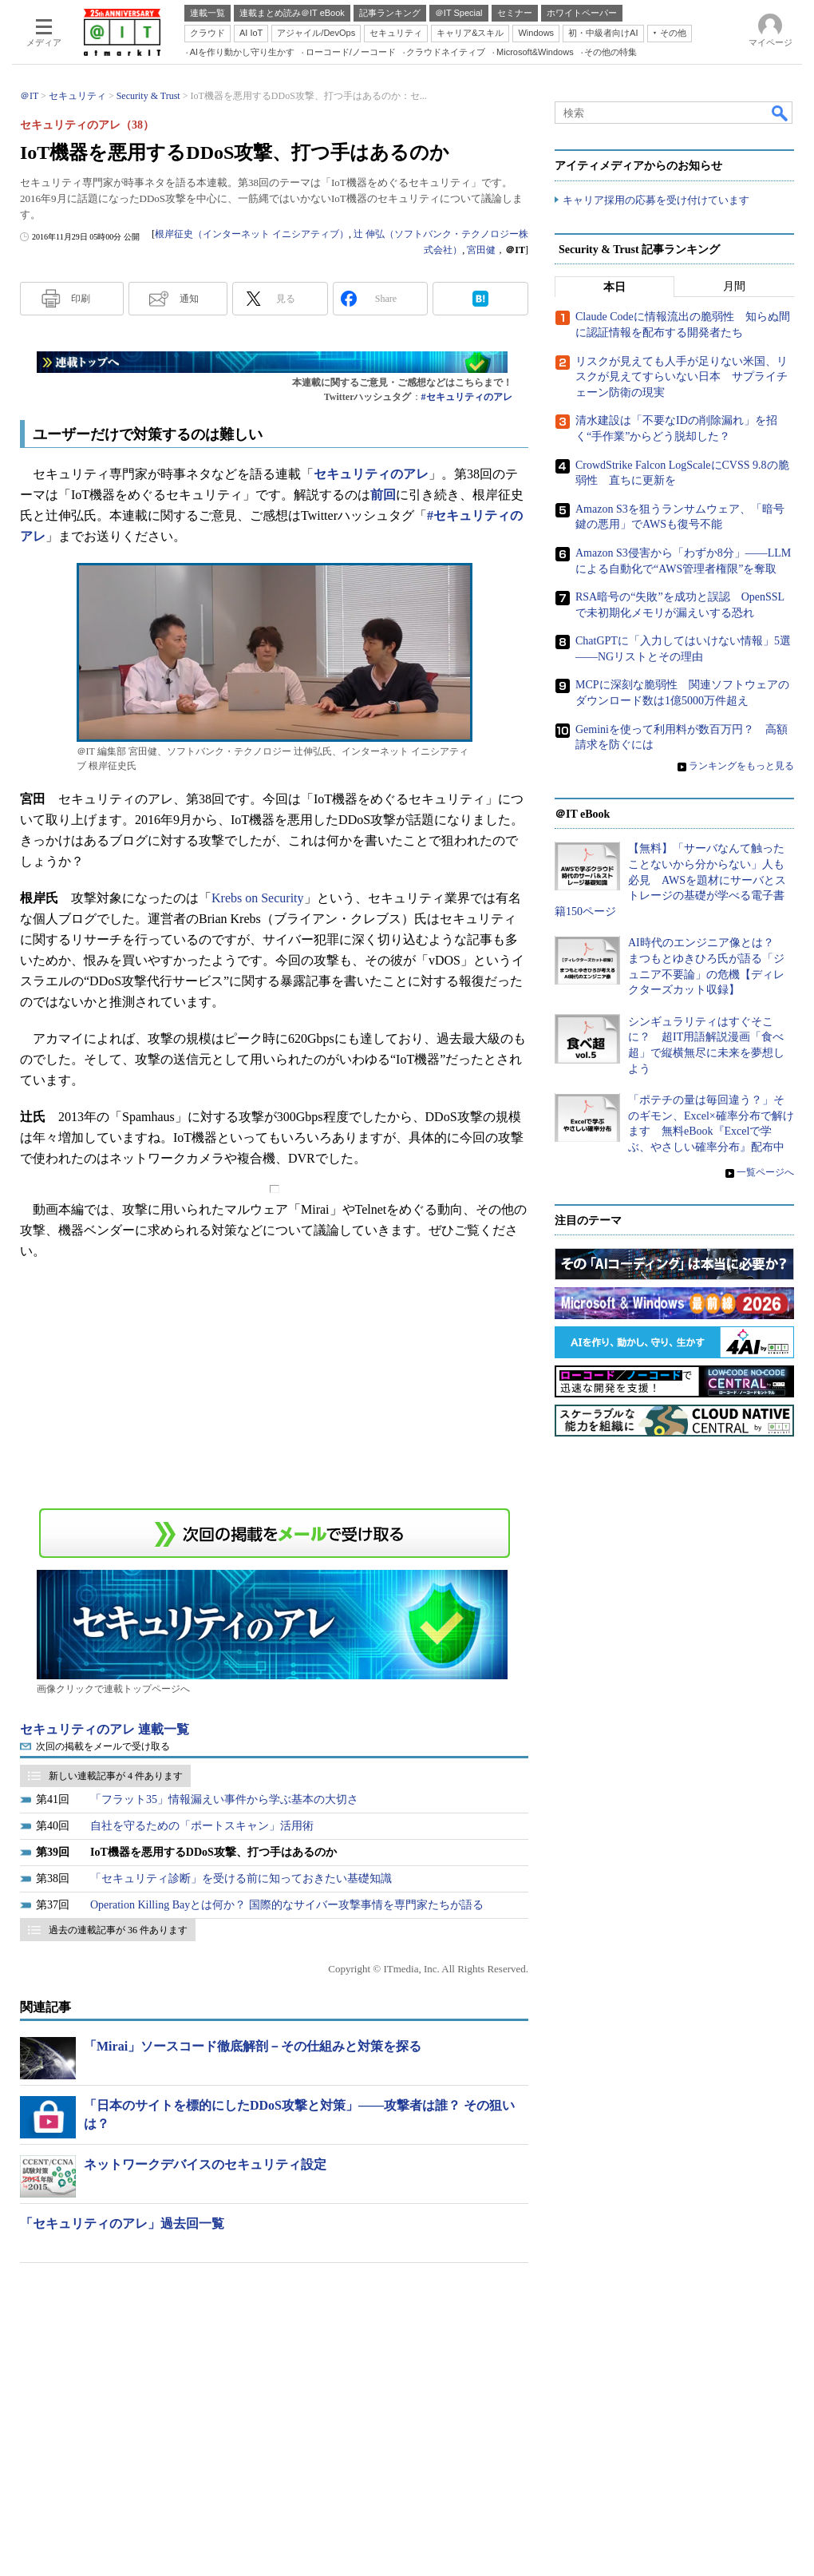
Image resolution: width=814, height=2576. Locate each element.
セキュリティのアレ (371, 474)
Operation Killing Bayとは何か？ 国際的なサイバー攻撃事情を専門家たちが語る (287, 1905)
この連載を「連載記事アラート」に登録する (274, 1533)
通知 (189, 298)
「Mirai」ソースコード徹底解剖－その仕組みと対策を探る (252, 2046)
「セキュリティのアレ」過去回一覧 (122, 2223)
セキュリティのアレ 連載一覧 (104, 1729)
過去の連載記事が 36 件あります (118, 1930)
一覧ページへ (765, 1172)
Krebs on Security (257, 898)
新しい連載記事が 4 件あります (116, 1775)
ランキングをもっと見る (741, 765)
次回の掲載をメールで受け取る (103, 1746)
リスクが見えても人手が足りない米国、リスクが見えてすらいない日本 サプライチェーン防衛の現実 (681, 376)
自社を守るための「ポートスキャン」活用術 (202, 1826)
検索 (780, 112)
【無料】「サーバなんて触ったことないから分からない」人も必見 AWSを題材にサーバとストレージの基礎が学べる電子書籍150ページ (670, 880)
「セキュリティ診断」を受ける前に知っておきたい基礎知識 (241, 1878)
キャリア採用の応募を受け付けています (656, 200)
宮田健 (481, 250)
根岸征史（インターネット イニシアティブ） (252, 234)
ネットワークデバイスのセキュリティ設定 (205, 2164)
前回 (383, 494)
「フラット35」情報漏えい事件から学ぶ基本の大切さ (224, 1799)
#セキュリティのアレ (466, 396)
